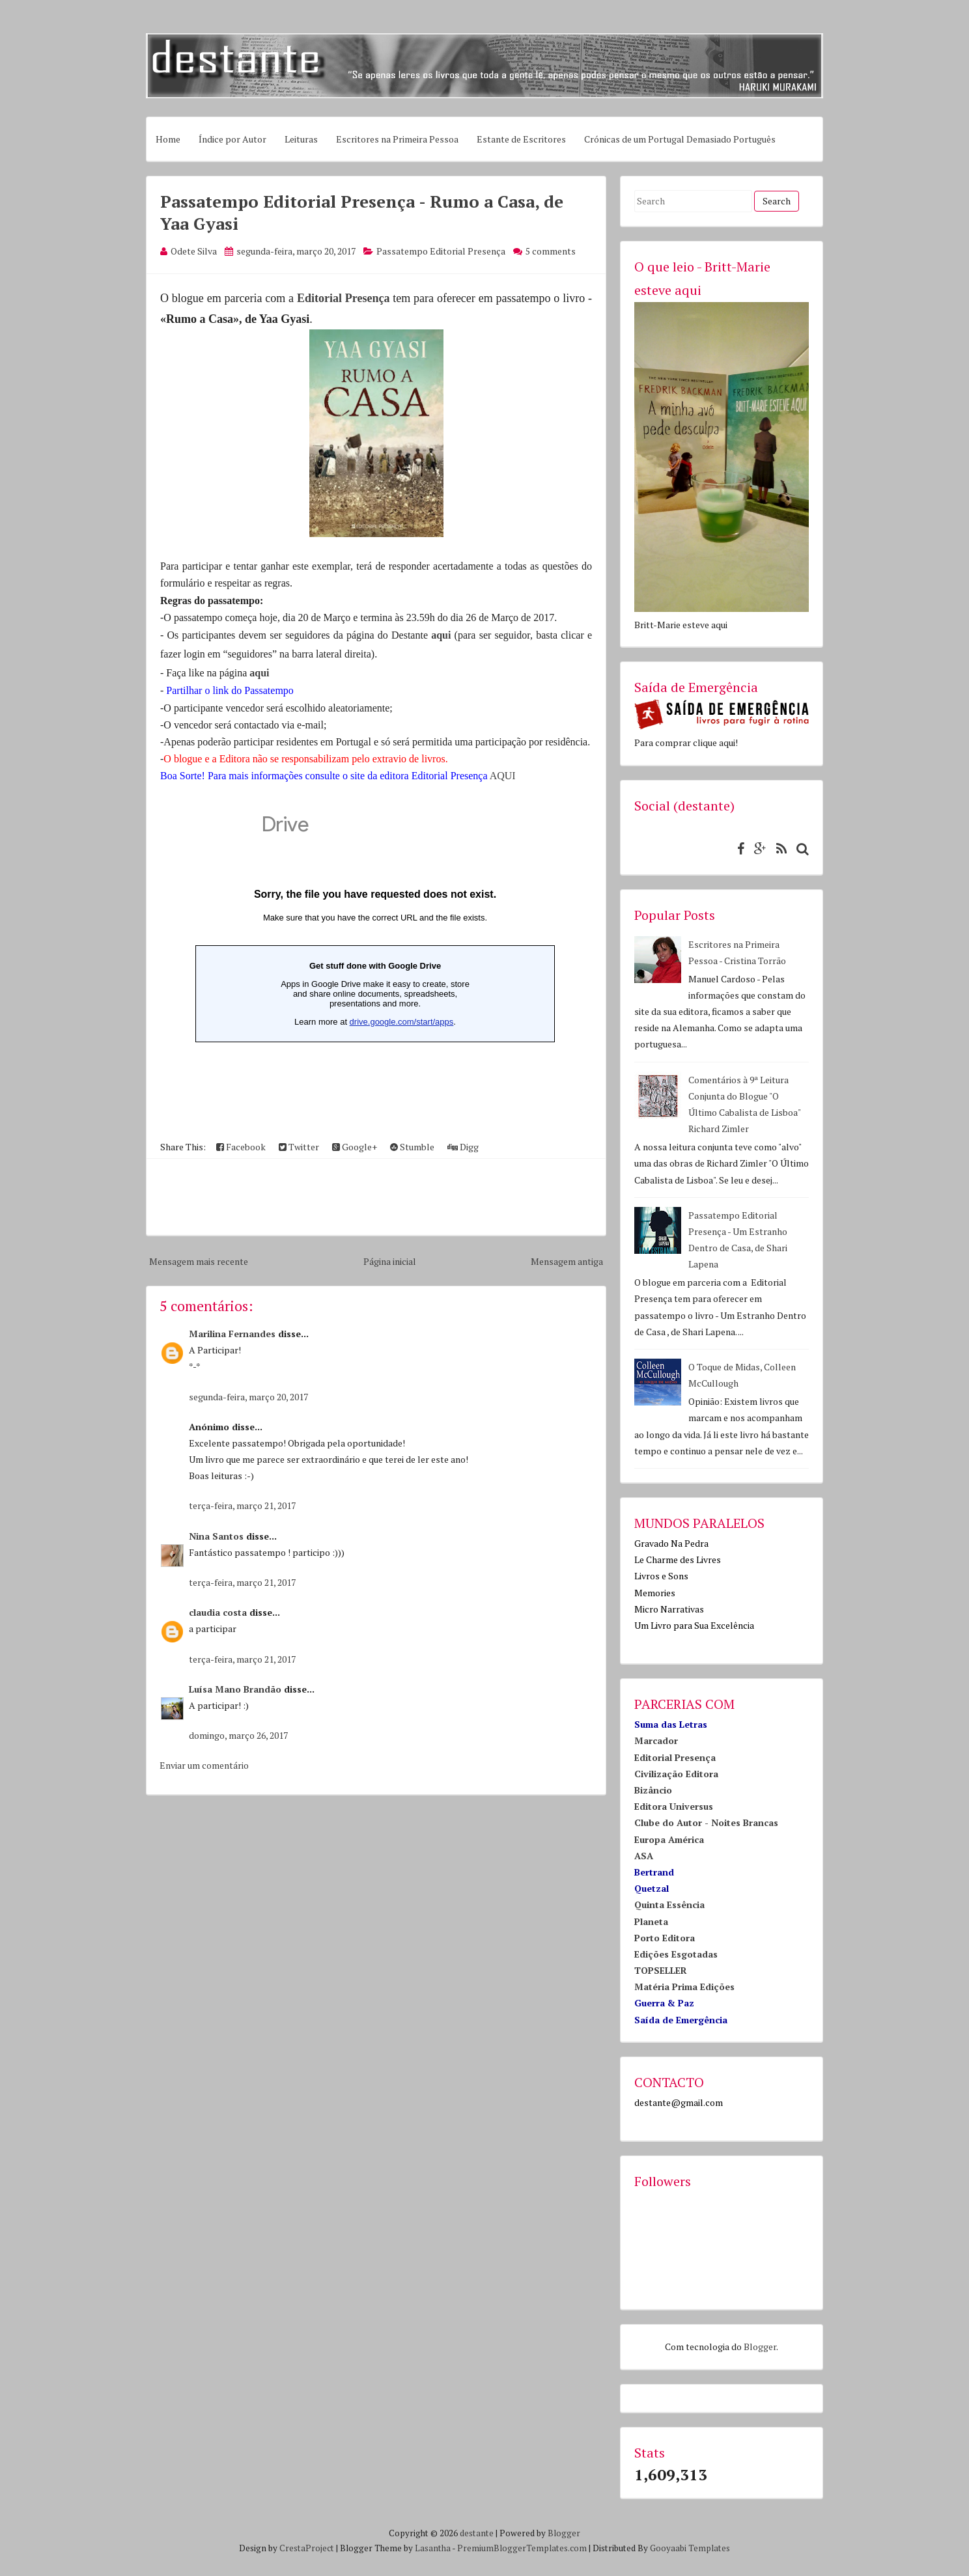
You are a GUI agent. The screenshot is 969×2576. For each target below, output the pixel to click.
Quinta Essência (669, 1904)
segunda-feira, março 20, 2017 (248, 1397)
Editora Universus (673, 1806)
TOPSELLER (660, 1970)
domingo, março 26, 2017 (238, 1735)
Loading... (375, 965)
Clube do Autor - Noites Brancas (706, 1822)
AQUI (503, 775)
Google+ (354, 1147)
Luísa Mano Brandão (235, 1689)
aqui (442, 635)
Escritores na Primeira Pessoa (397, 139)
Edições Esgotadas (676, 1954)
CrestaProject (306, 2548)
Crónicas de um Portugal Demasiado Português (680, 139)
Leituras (301, 139)
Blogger (760, 2346)
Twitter (299, 1147)
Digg (463, 1147)
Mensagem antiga (567, 1261)
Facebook (241, 1147)
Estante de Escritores (521, 139)
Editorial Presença (343, 298)
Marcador (656, 1740)
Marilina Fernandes (232, 1333)
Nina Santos (216, 1536)
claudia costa (218, 1612)
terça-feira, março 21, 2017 (242, 1505)
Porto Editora (664, 1938)
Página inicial (389, 1261)
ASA (643, 1855)
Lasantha (433, 2548)
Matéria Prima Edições (684, 1986)
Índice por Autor (232, 139)
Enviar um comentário (204, 1765)
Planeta (651, 1921)
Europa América (669, 1839)
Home (168, 139)
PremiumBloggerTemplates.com (522, 2548)
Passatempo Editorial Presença (440, 251)
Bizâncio (653, 1790)
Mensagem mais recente (198, 1261)
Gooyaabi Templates (690, 2548)
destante (477, 2533)
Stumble (412, 1147)
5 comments (551, 251)
